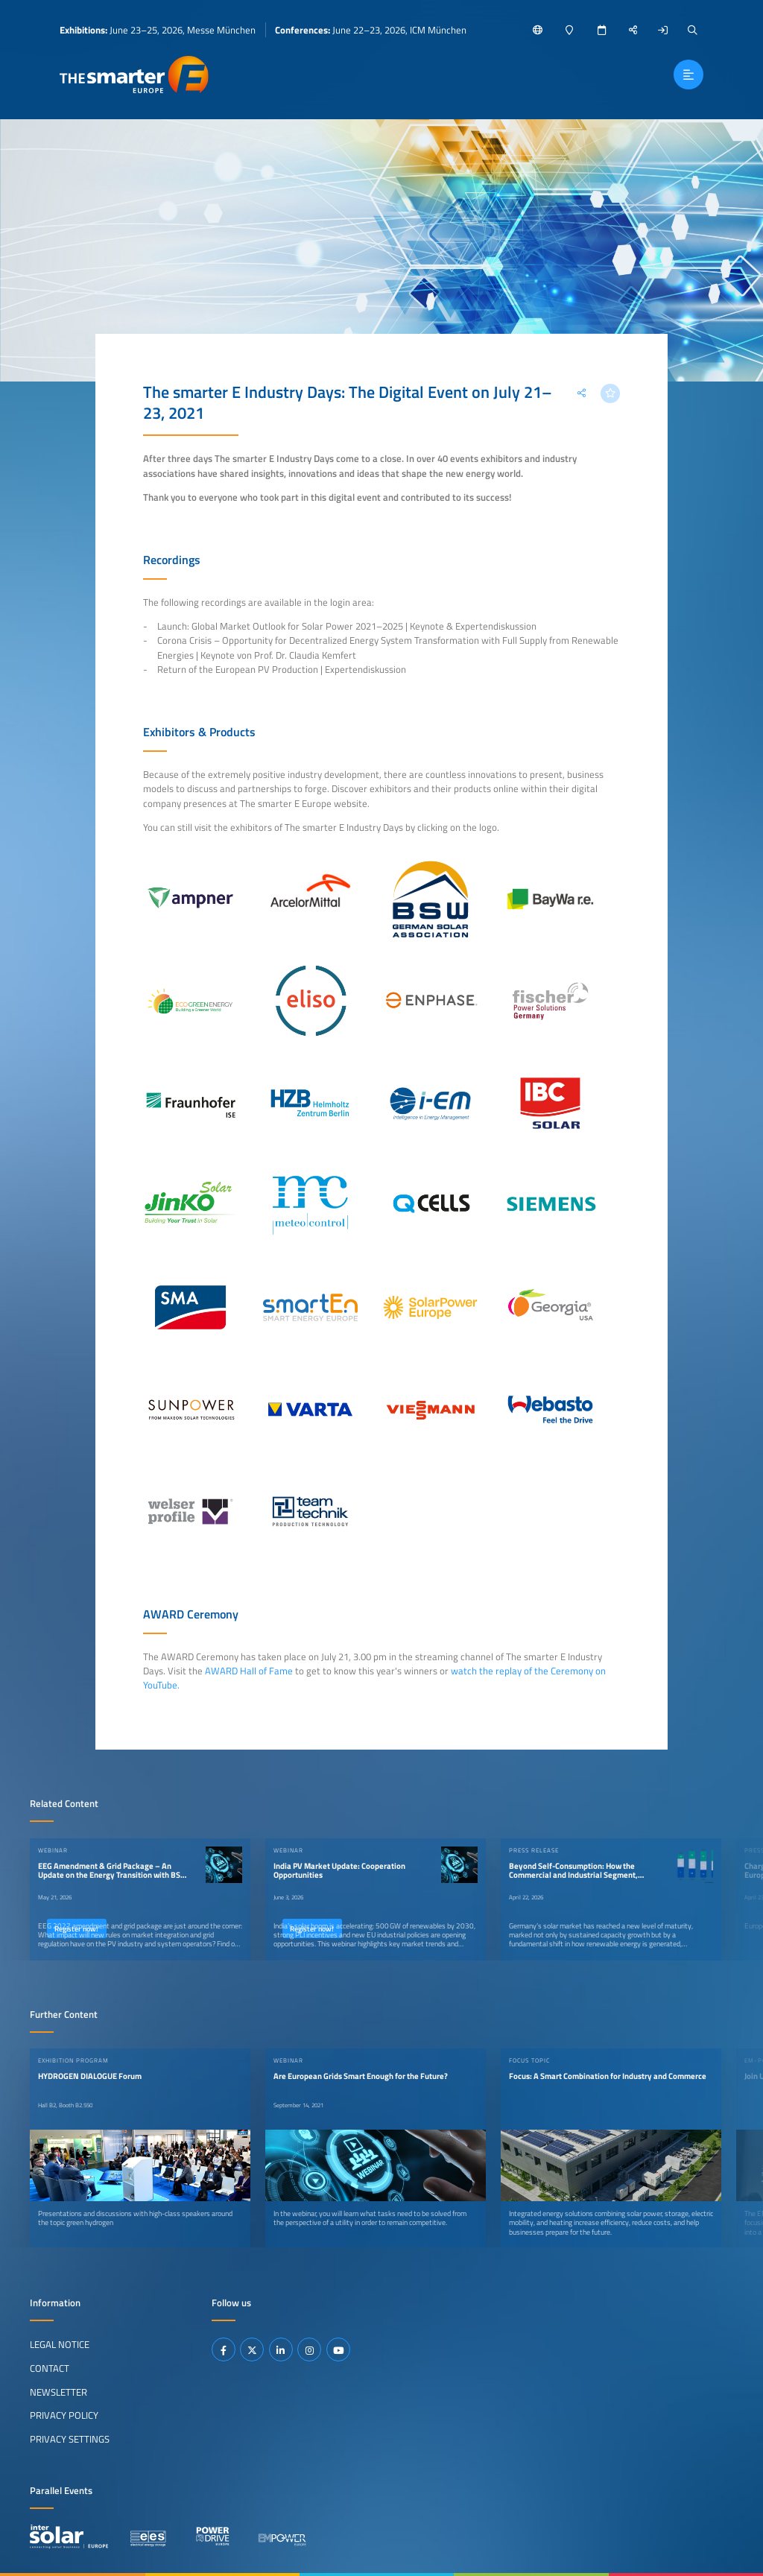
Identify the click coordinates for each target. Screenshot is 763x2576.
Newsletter (58, 2391)
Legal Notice (59, 2344)
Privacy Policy (64, 2415)
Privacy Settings (70, 2438)
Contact (49, 2368)
